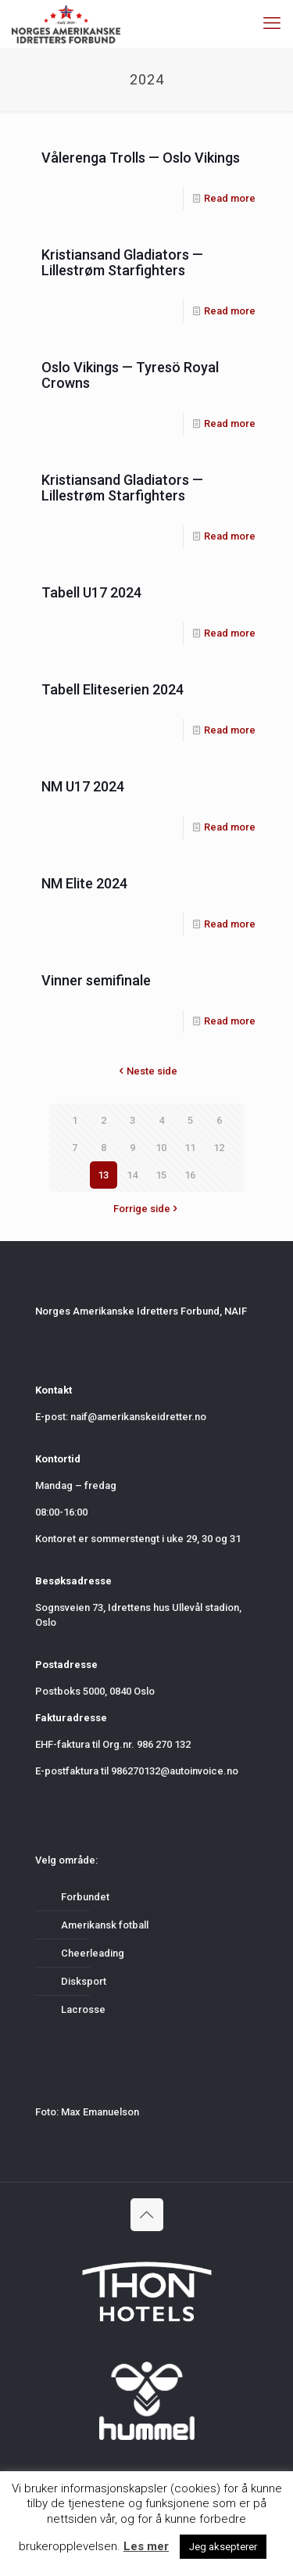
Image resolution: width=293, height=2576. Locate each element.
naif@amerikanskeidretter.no (138, 1417)
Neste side (146, 1071)
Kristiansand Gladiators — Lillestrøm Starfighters (122, 262)
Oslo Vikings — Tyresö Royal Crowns (130, 375)
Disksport (83, 1981)
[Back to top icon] (146, 2214)
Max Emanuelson (100, 2112)
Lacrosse (83, 2009)
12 (218, 1147)
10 (160, 1147)
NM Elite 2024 (84, 883)
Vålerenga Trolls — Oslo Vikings (140, 157)
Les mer (146, 2546)
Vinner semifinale (96, 980)
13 (103, 1175)
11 (189, 1147)
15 (160, 1175)
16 (189, 1175)
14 (132, 1175)
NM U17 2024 (82, 786)
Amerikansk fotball (104, 1925)
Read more (229, 198)
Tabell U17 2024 (91, 592)
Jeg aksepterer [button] (223, 2547)
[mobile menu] (272, 23)
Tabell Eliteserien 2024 (112, 689)
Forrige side (146, 1208)
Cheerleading (92, 1953)
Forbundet (85, 1897)
